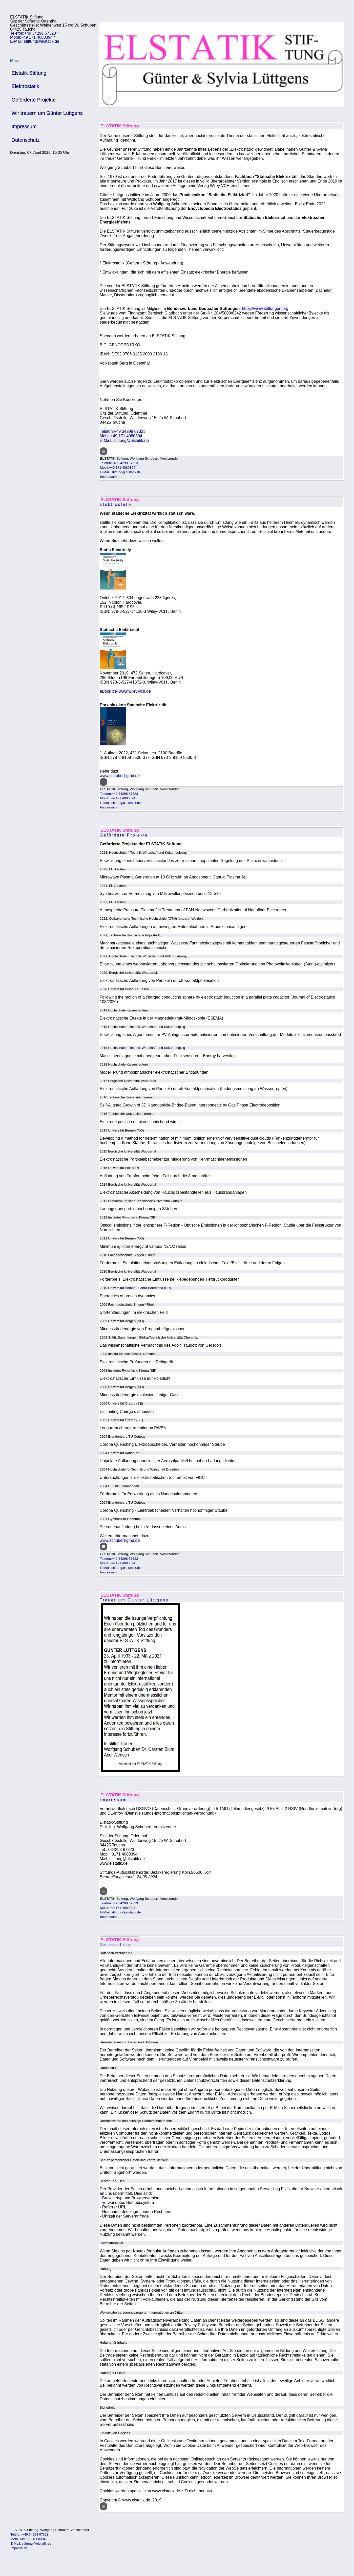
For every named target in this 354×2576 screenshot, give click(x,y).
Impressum (108, 477)
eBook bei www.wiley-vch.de (125, 691)
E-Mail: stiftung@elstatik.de (34, 41)
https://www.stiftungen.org (265, 308)
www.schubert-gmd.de (120, 776)
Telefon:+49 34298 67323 (33, 33)
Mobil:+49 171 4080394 (31, 37)
